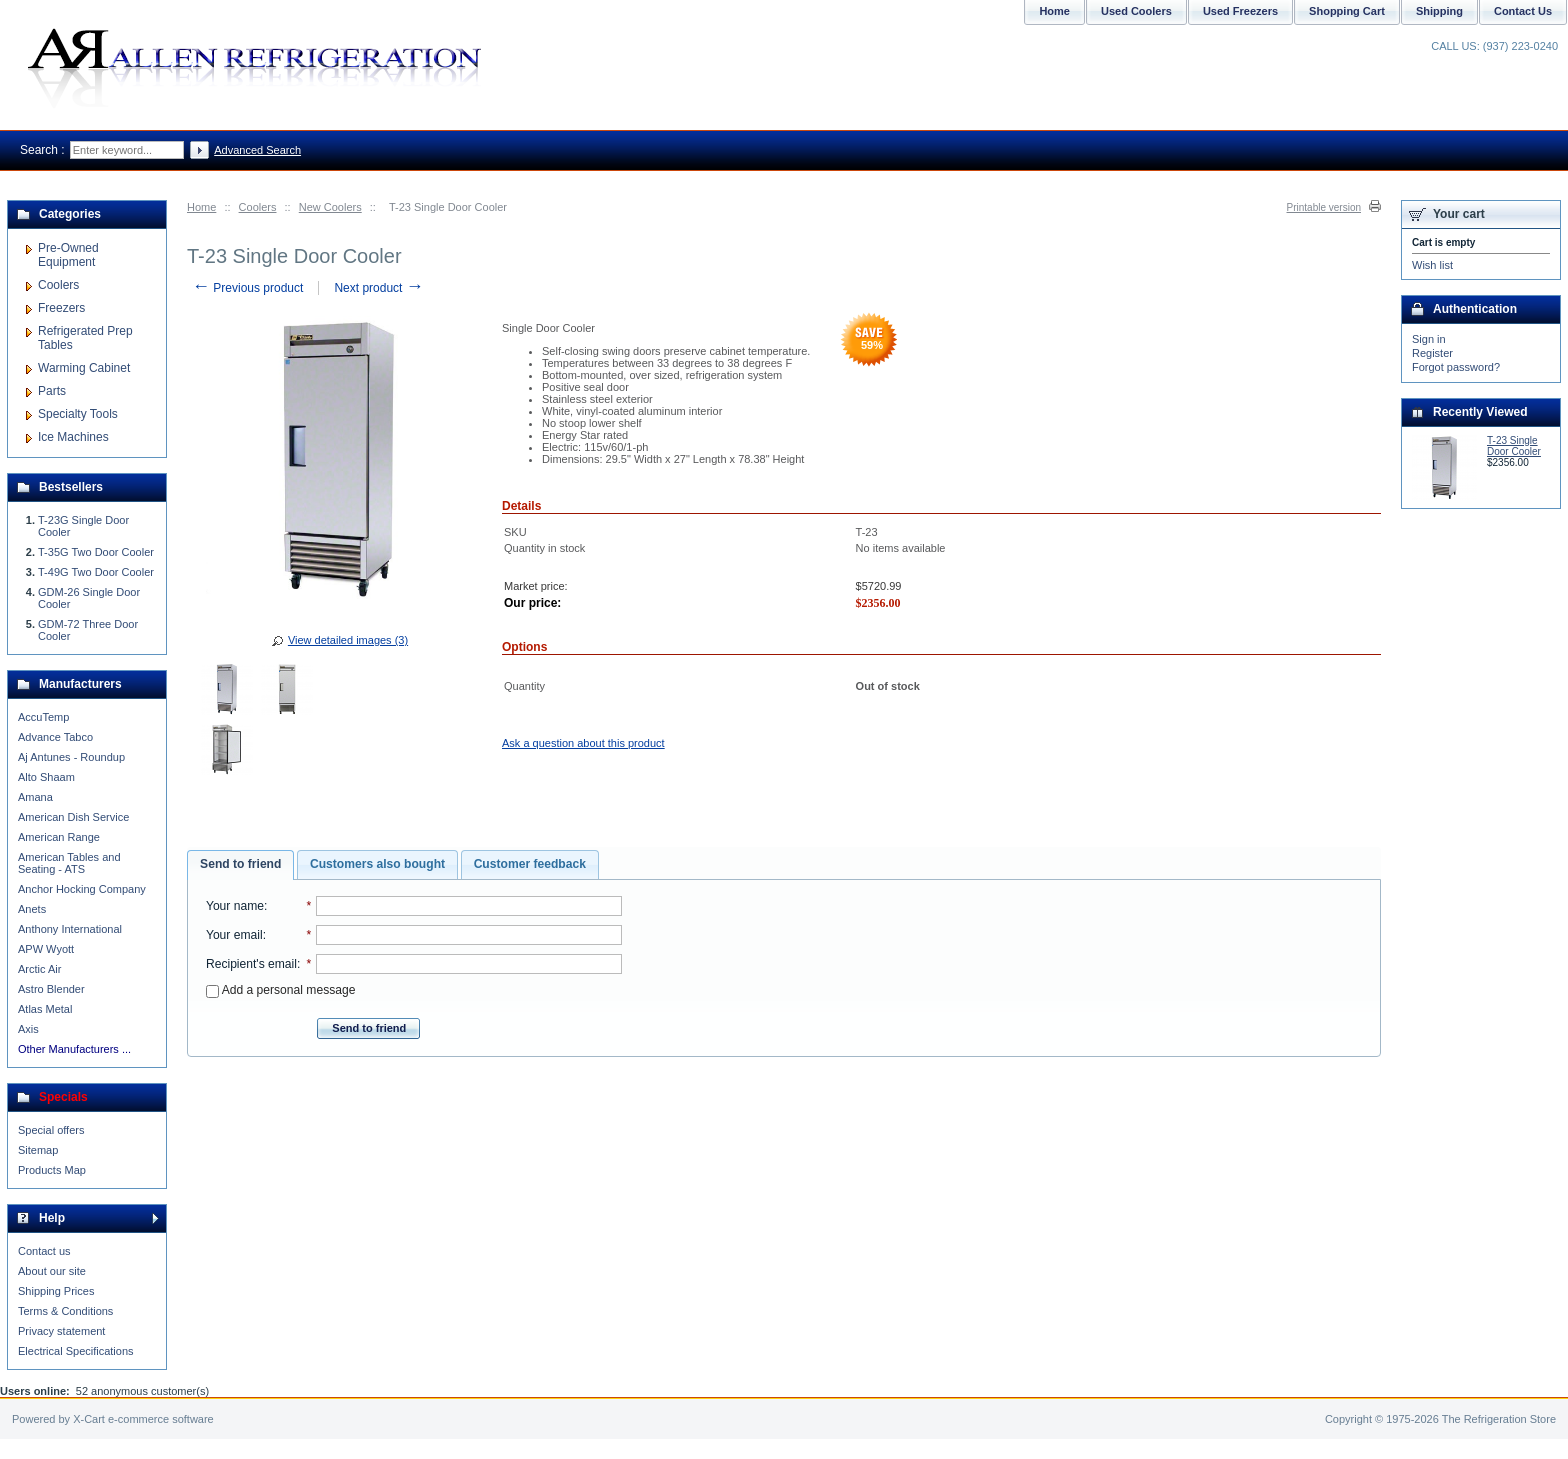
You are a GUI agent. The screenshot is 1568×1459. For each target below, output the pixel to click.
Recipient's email (251, 964)
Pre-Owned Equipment (68, 255)
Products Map (52, 1170)
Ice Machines (73, 437)
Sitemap (38, 1150)
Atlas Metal (45, 1009)
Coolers (258, 207)
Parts (52, 391)
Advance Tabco (55, 737)
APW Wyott (46, 949)
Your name (235, 906)
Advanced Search (257, 150)
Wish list (1432, 265)
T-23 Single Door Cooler (1514, 446)
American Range (59, 837)
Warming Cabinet (84, 368)
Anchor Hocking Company (82, 889)
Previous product (247, 288)
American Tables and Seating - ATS (69, 863)
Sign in (1429, 339)
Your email (234, 935)
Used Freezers (1240, 11)
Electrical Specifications (76, 1351)
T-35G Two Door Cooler (96, 552)
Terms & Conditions (65, 1311)
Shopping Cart (1347, 11)
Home (201, 207)
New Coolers (330, 207)
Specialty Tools (78, 414)
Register (1432, 353)
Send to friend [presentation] (240, 864)
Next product (378, 288)
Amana (35, 797)
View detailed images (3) (348, 640)
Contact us (44, 1251)
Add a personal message (280, 990)
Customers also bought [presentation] (377, 864)
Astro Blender (51, 989)
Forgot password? (1456, 367)
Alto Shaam (46, 777)
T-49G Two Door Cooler (96, 572)
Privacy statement (61, 1331)
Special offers (51, 1130)
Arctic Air (39, 969)
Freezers (61, 308)
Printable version (1324, 207)
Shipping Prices (56, 1291)
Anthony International (70, 929)
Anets (32, 909)
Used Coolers (1136, 11)
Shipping (1439, 11)
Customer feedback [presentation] (530, 864)
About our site (52, 1271)
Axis (28, 1029)
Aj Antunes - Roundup (71, 757)
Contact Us (1523, 11)
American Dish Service (73, 817)
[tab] (240, 865)
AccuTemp (43, 717)
